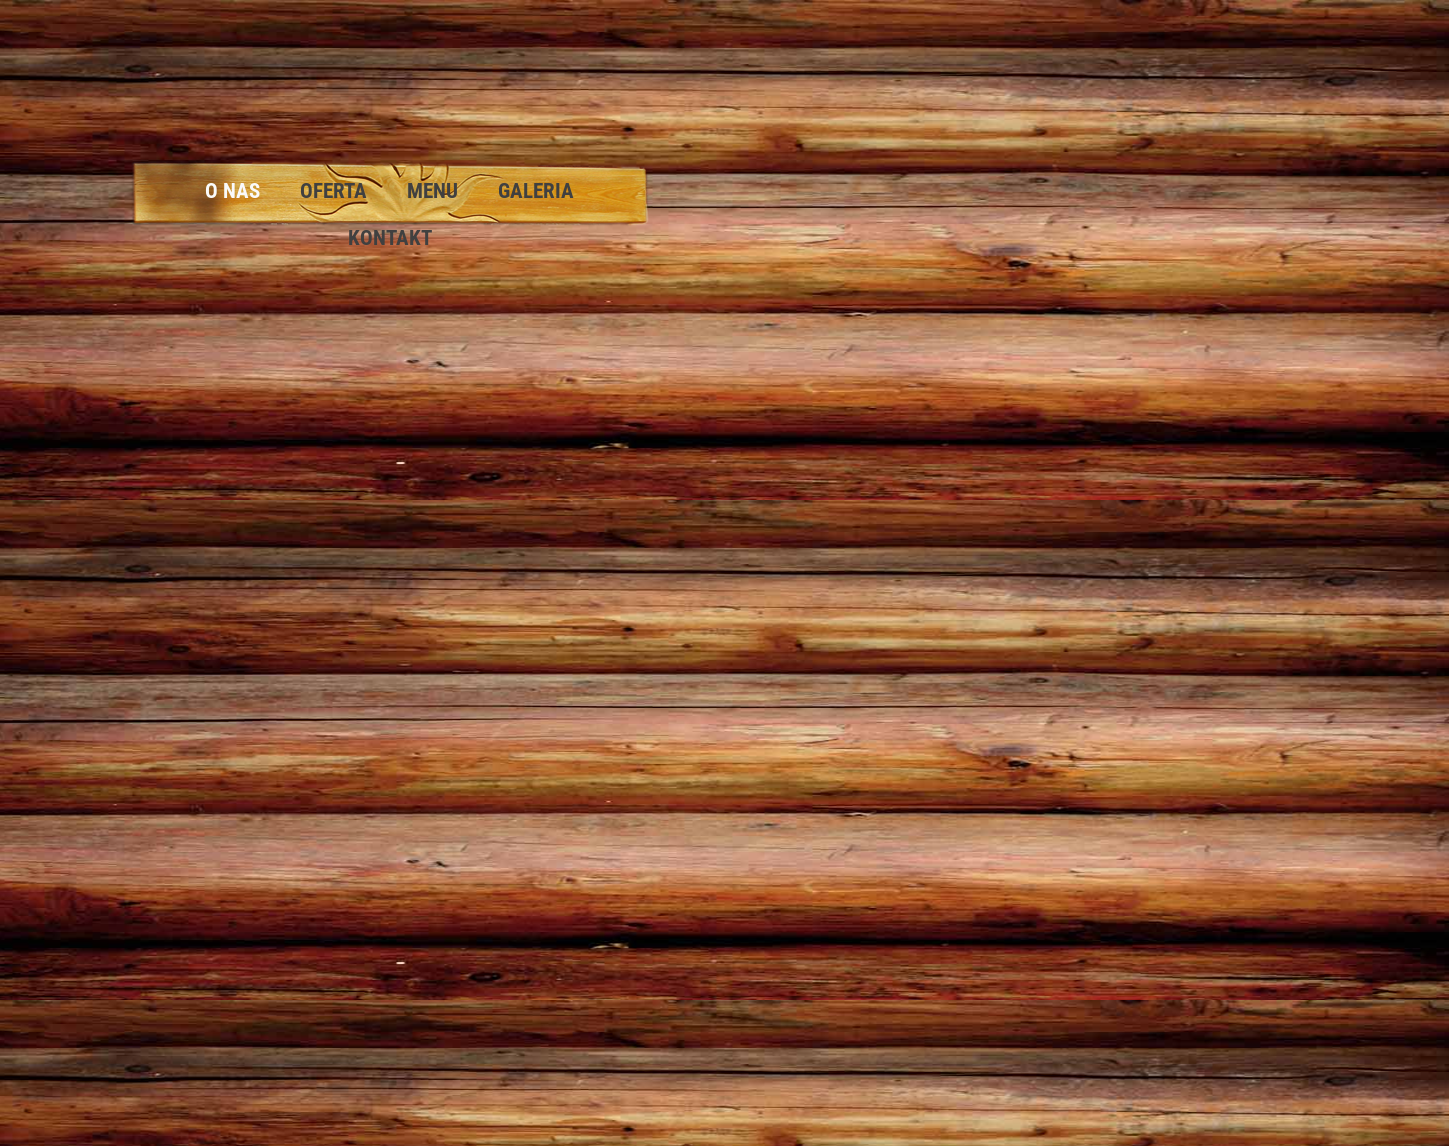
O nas (232, 191)
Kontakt (390, 238)
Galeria (536, 191)
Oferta (333, 191)
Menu (432, 191)
